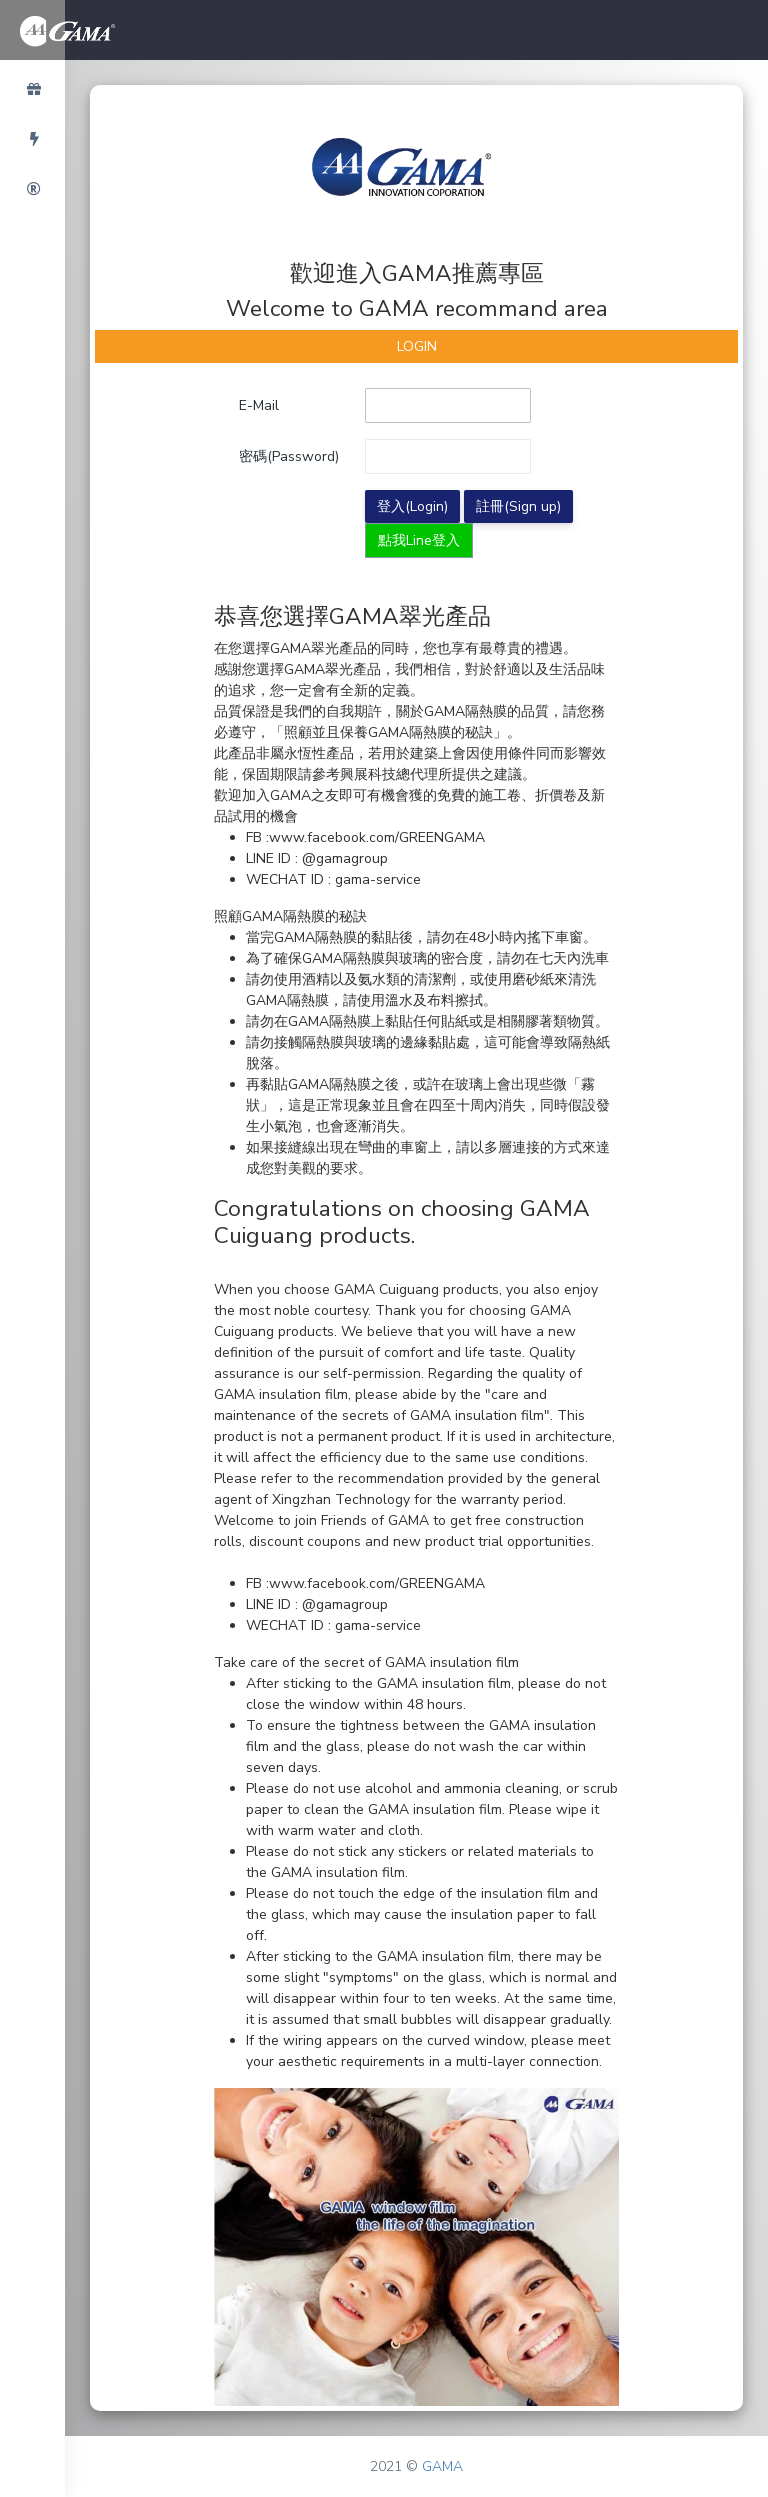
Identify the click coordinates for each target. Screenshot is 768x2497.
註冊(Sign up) (518, 506)
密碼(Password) (289, 456)
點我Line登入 (419, 540)
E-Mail (259, 405)
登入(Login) (412, 506)
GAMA (442, 2466)
